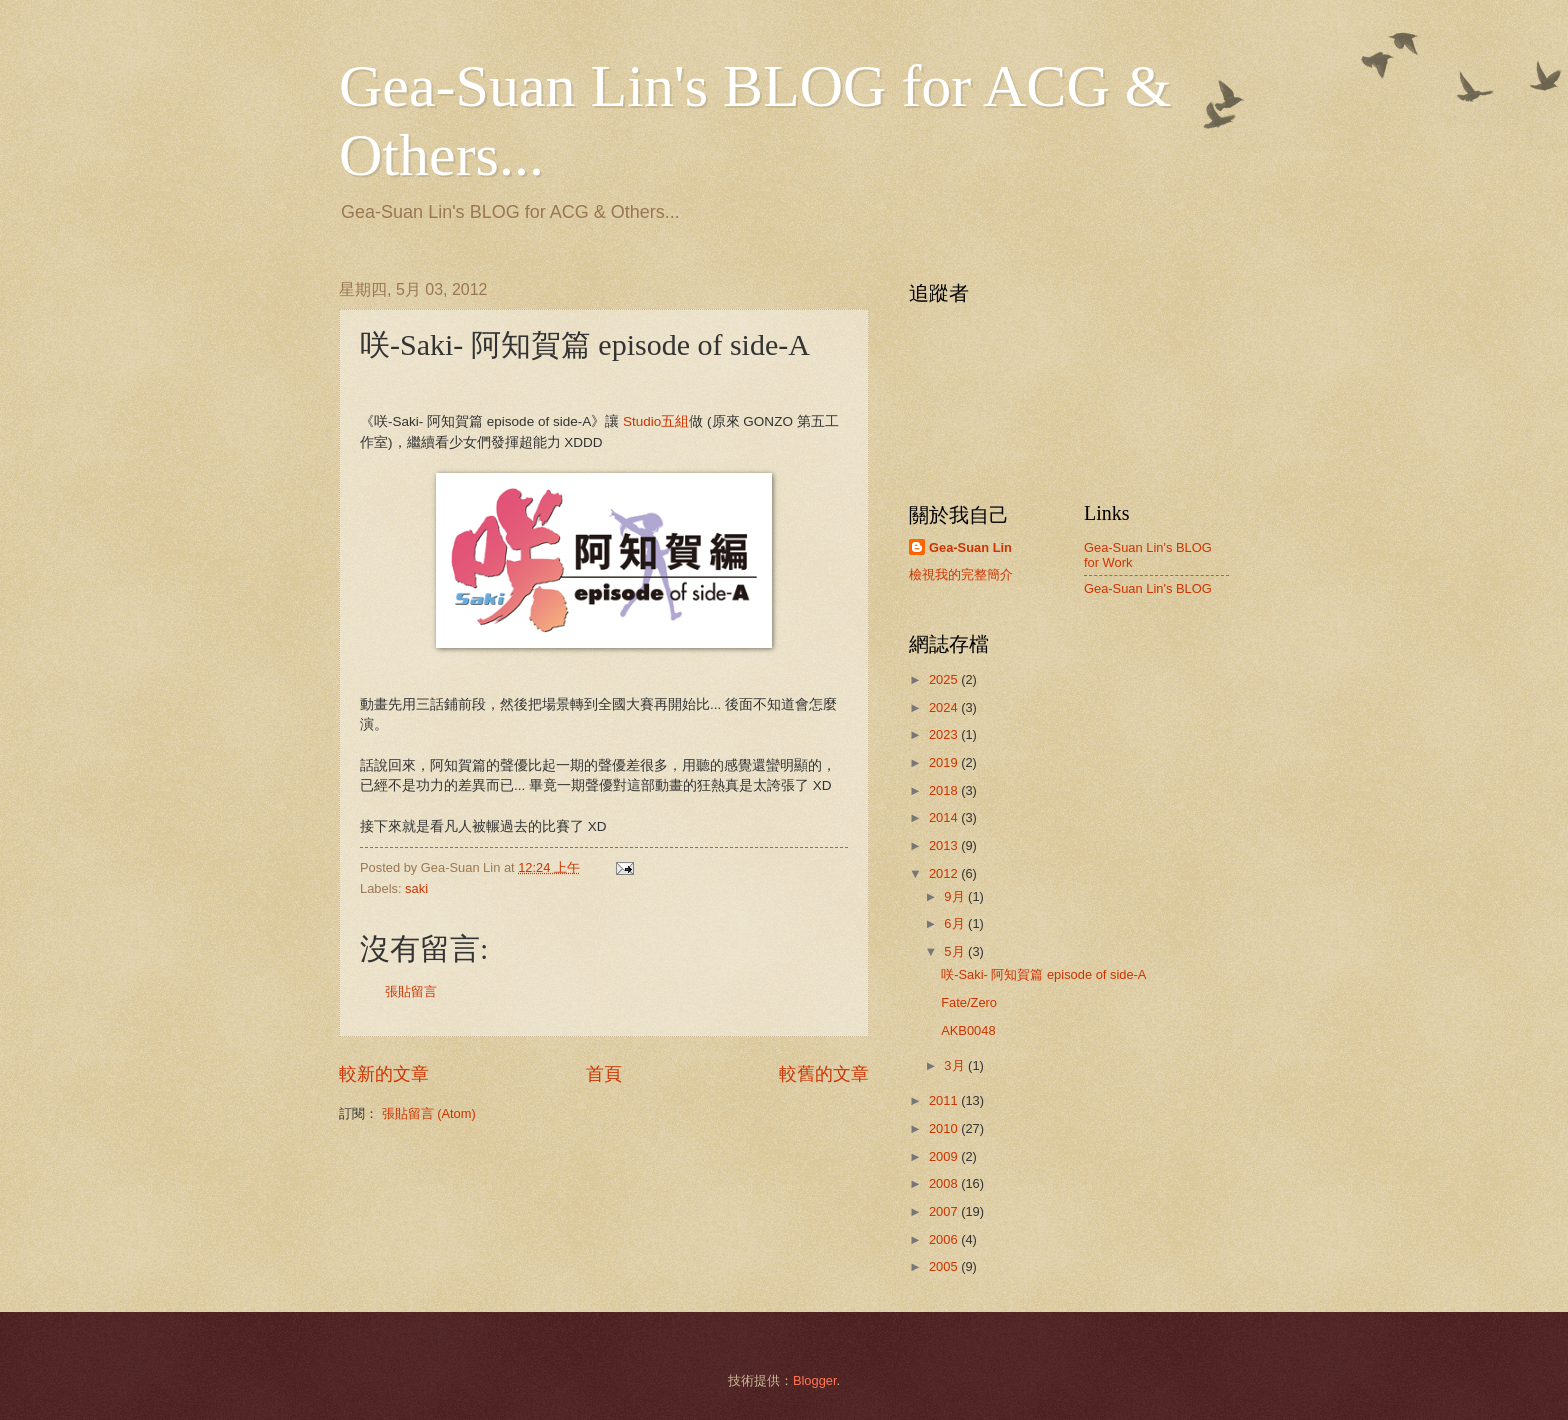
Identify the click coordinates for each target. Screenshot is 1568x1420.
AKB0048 (968, 1030)
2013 (945, 845)
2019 (945, 762)
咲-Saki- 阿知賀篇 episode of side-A (1043, 974)
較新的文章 (384, 1074)
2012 (945, 873)
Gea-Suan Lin (970, 547)
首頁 (604, 1074)
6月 (956, 923)
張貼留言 (411, 991)
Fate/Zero (969, 1002)
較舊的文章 (824, 1074)
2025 (945, 679)
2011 (945, 1100)
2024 (945, 707)
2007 (945, 1211)
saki (416, 888)
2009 (945, 1156)
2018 (945, 790)
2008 (945, 1183)
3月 (956, 1065)
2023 (945, 734)
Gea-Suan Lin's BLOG (1148, 588)
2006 (945, 1239)
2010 (945, 1128)
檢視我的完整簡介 (961, 574)
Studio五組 (656, 421)
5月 (956, 951)
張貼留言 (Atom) (429, 1113)
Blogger (815, 1380)
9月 (956, 896)
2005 (945, 1266)
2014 (945, 817)
